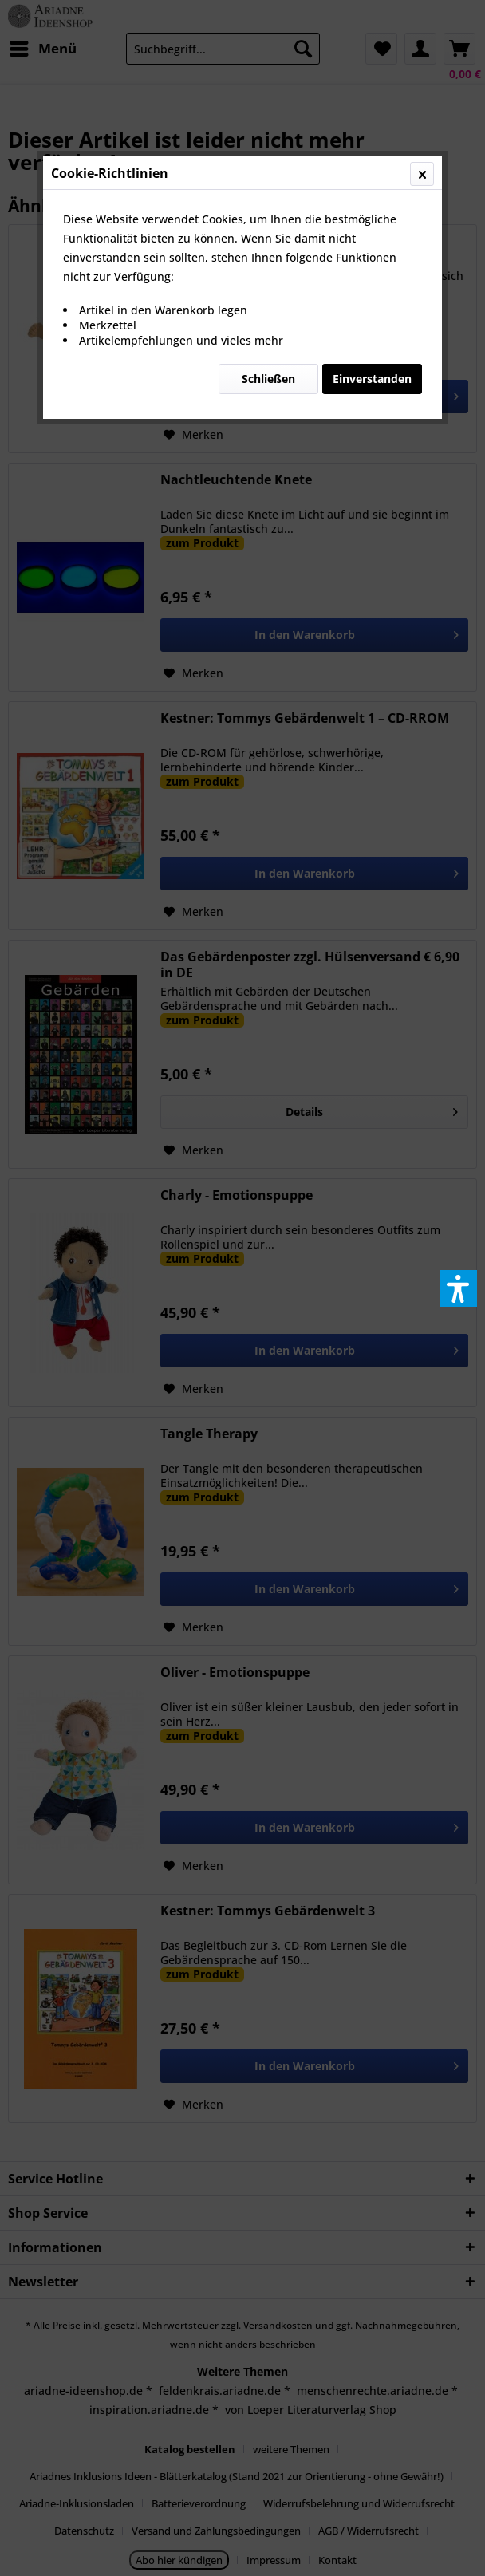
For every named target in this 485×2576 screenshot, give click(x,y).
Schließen (268, 378)
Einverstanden (372, 378)
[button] (458, 1288)
